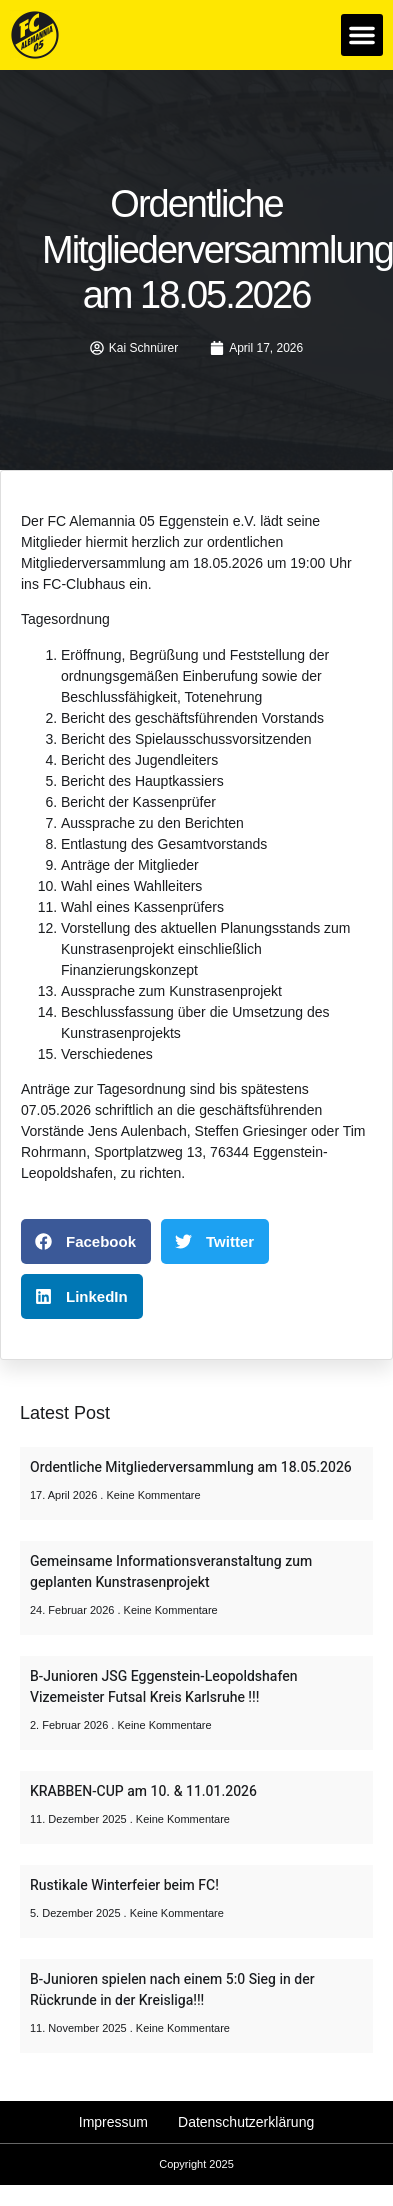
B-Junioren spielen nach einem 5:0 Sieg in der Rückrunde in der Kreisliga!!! (172, 1990)
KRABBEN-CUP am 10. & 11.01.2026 (143, 1791)
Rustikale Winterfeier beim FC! (124, 1885)
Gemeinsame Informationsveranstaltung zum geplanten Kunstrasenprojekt (171, 1572)
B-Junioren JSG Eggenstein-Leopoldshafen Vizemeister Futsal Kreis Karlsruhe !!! (164, 1687)
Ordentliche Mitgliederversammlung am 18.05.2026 (191, 1467)
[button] (362, 35)
